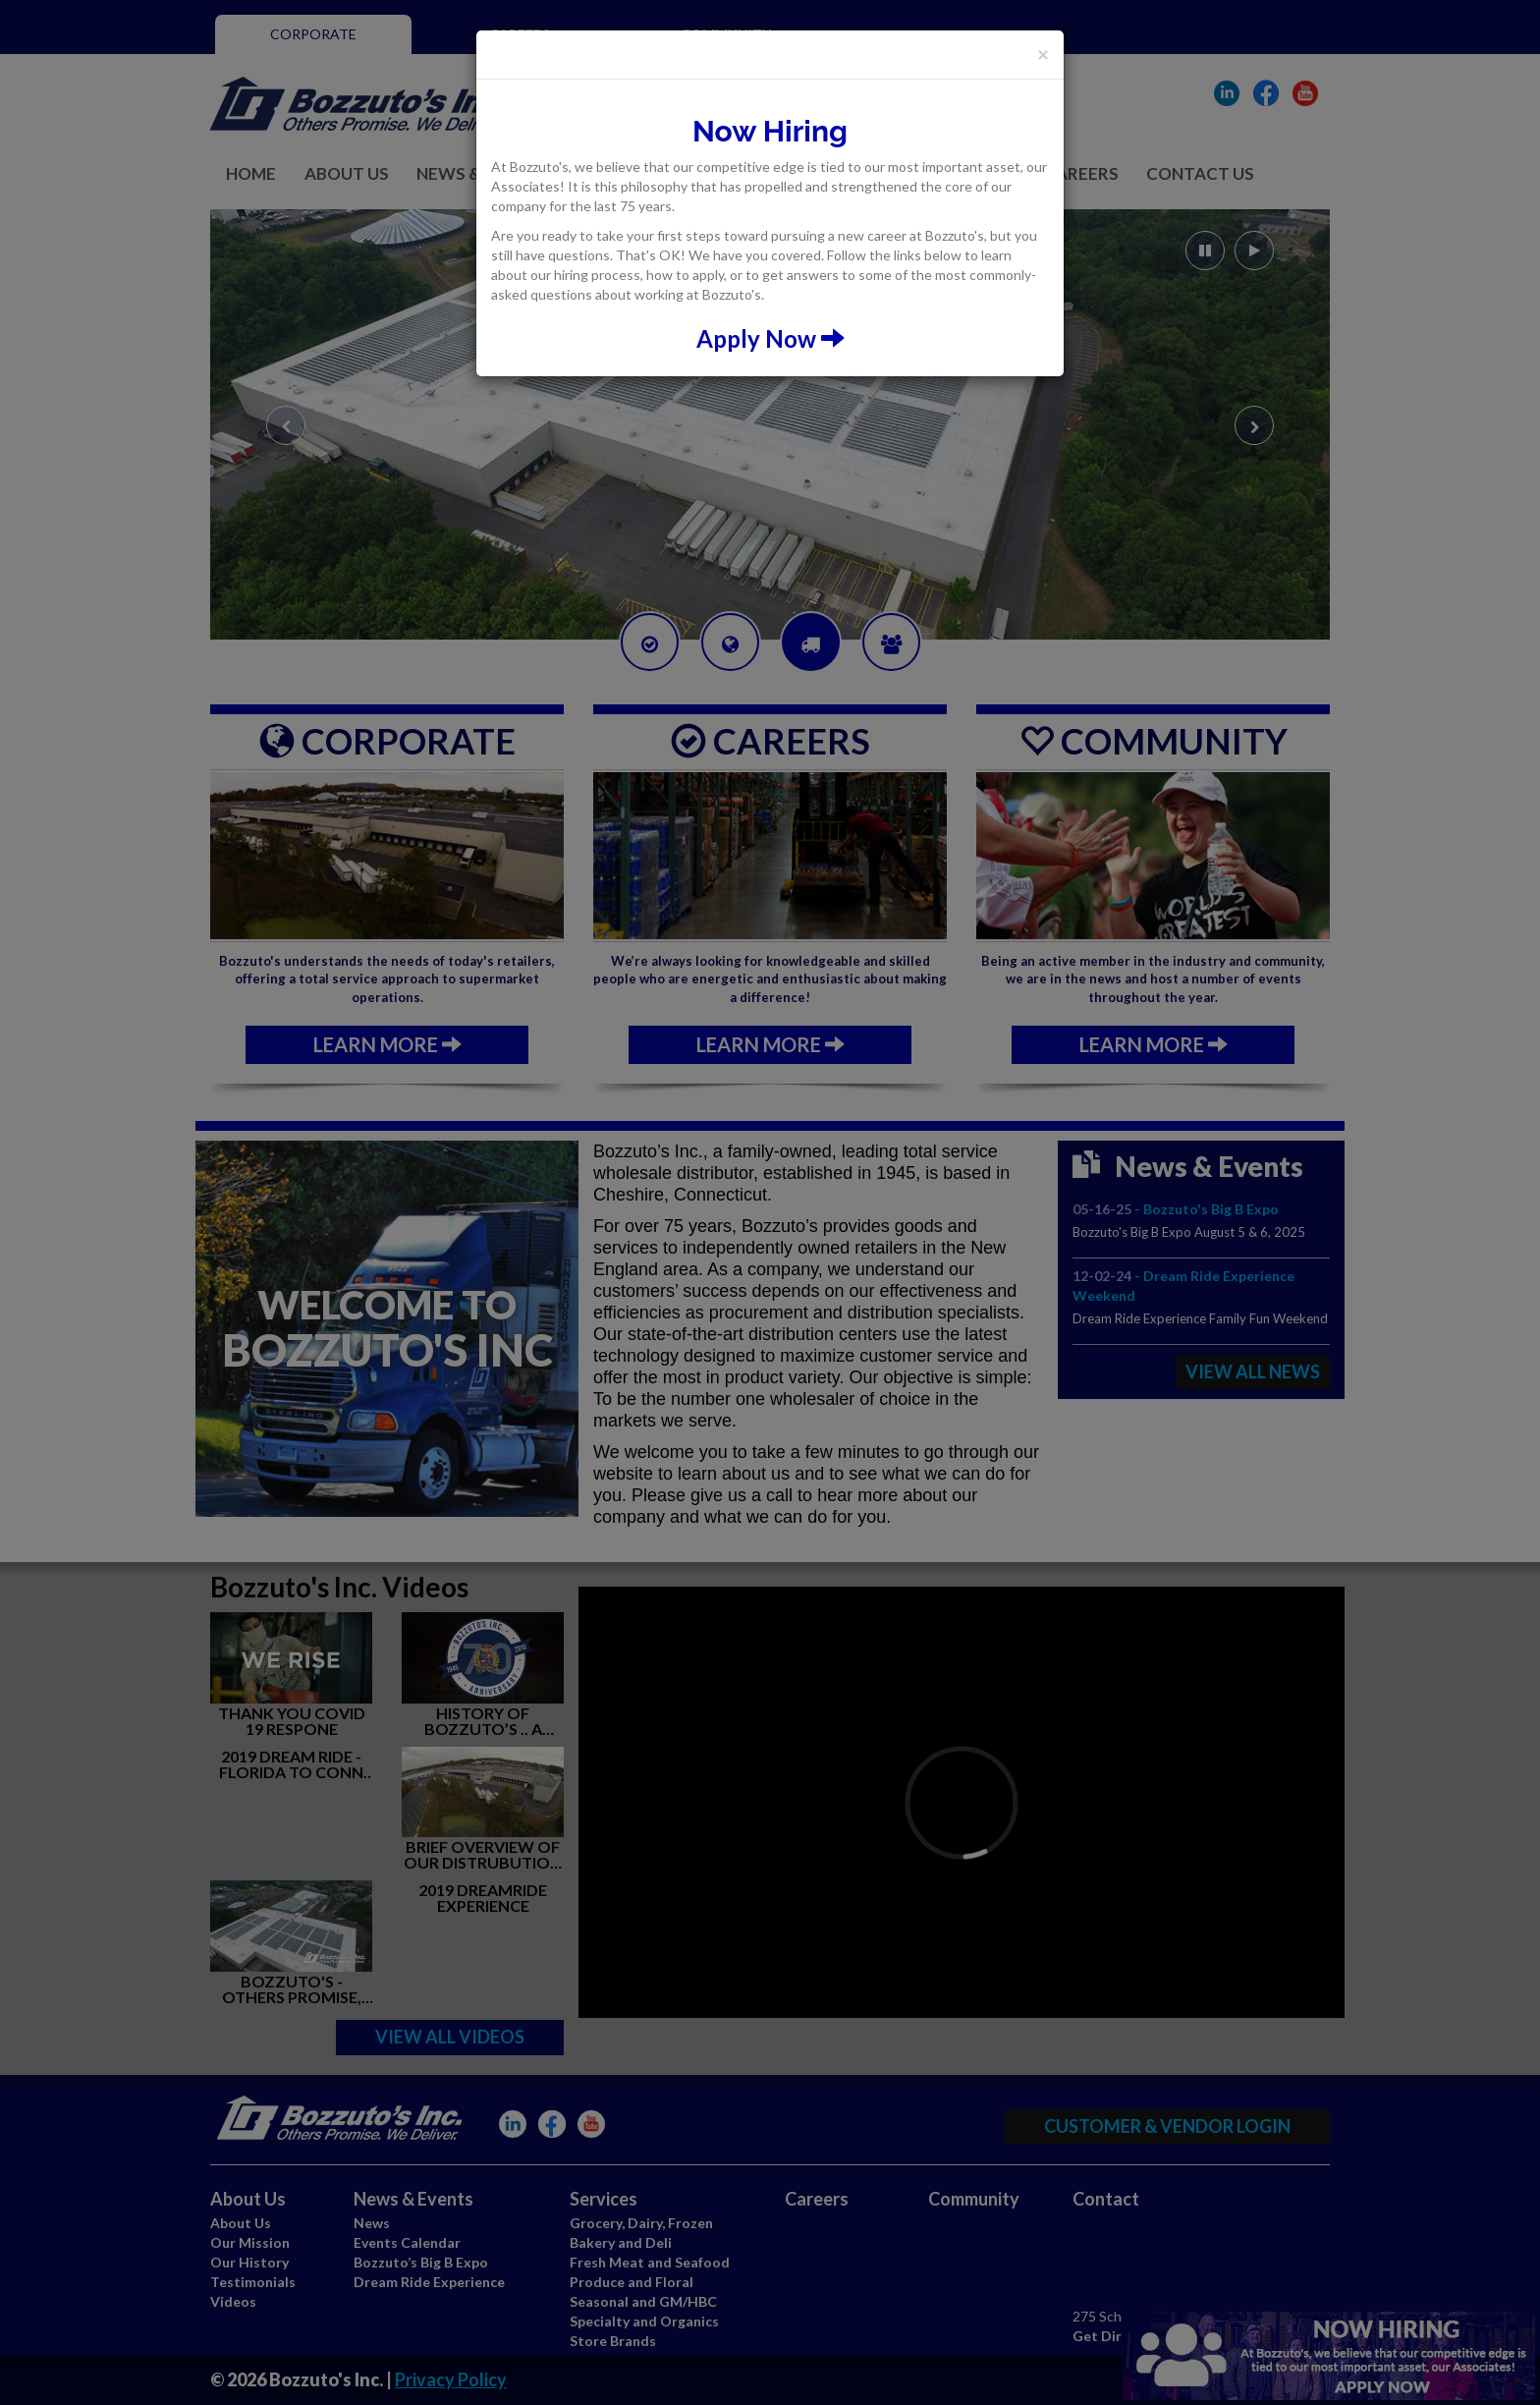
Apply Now (770, 338)
